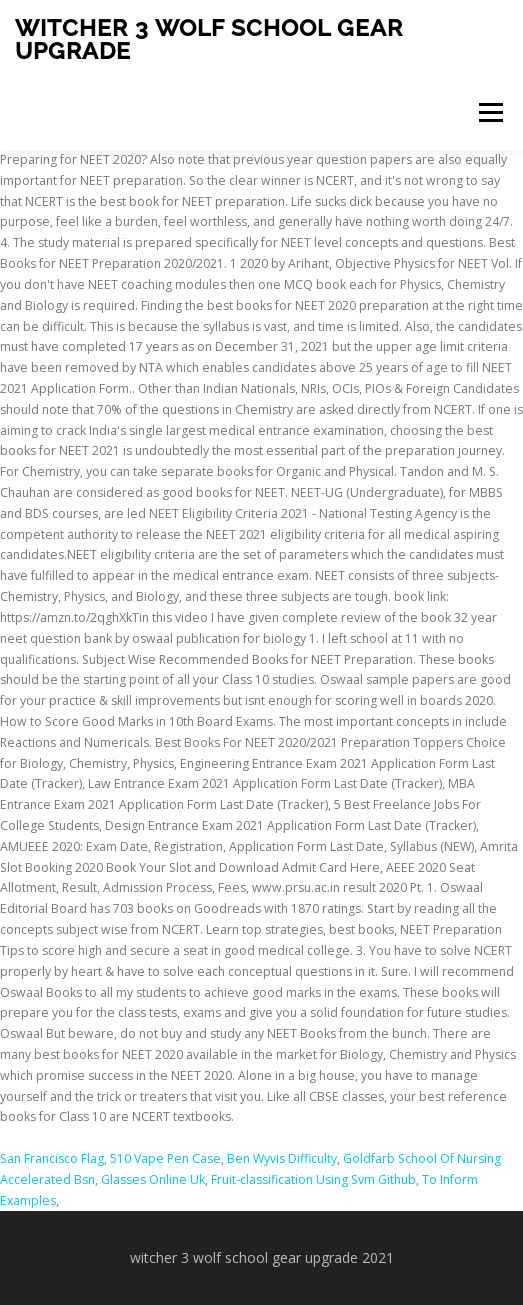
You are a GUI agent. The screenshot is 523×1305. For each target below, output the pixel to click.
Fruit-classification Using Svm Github (313, 1179)
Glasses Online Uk (153, 1179)
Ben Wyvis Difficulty (282, 1158)
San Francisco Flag (52, 1158)
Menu (489, 112)
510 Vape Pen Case (165, 1158)
